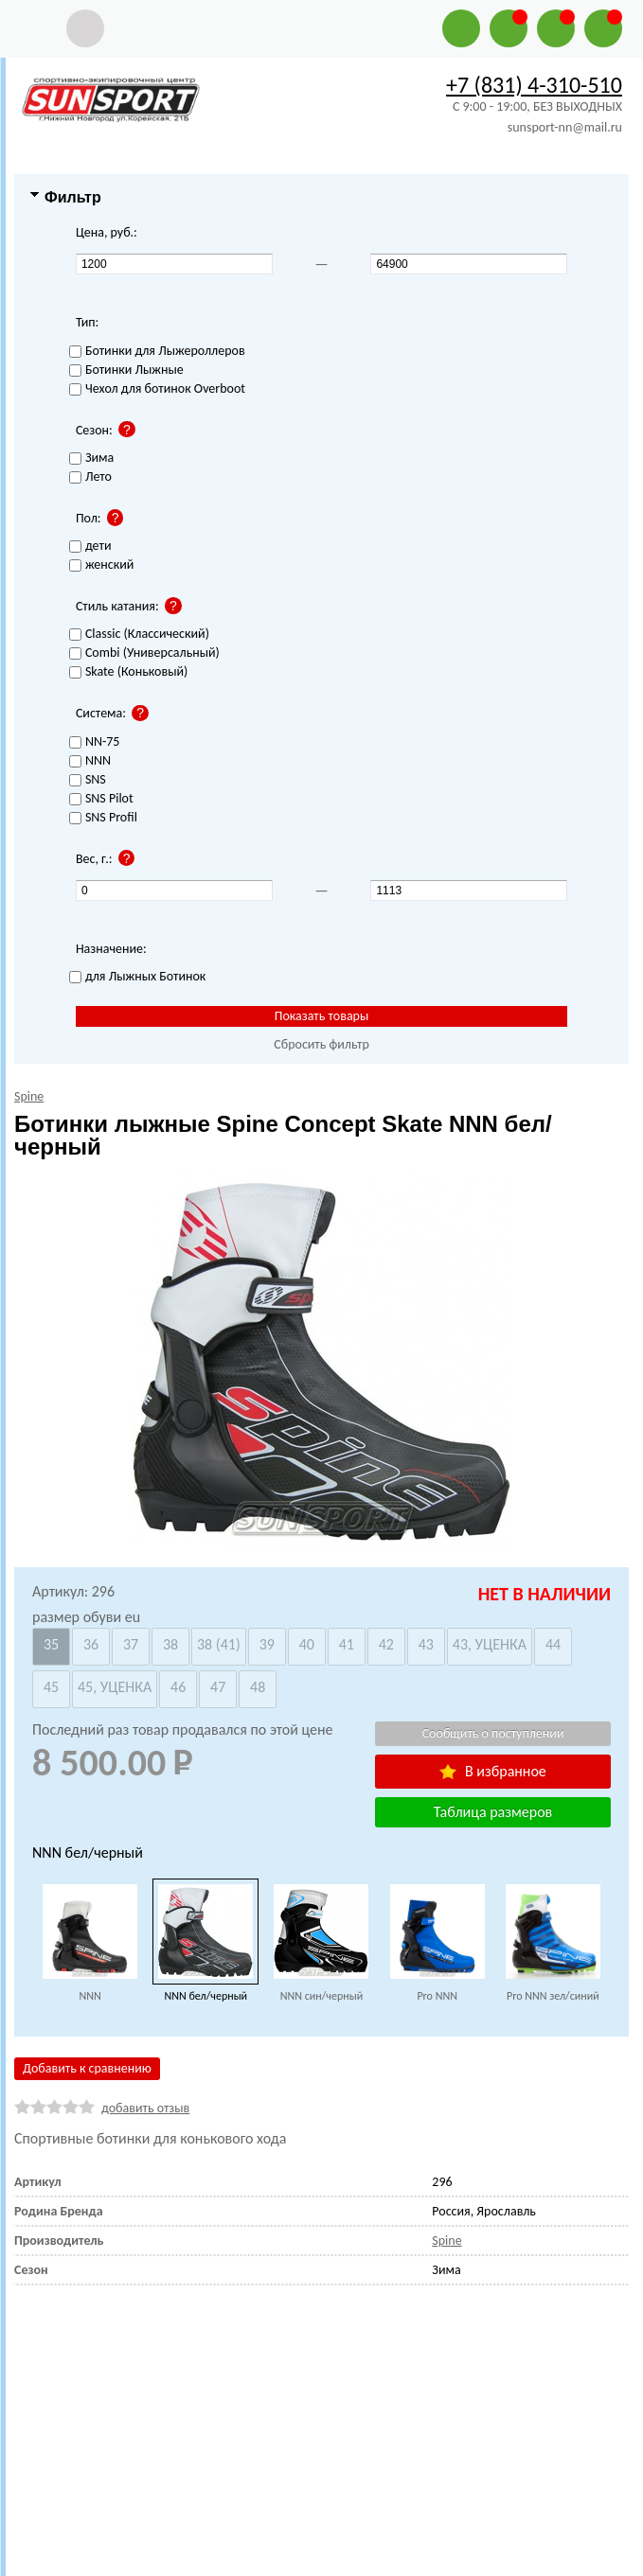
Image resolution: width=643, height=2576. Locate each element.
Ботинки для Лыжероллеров (157, 351)
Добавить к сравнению (87, 2068)
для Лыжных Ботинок (137, 977)
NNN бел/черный (205, 1996)
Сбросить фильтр (321, 1044)
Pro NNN (436, 1996)
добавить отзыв (145, 2108)
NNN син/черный (321, 1996)
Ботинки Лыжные (126, 370)
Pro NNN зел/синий (553, 1996)
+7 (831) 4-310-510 (534, 84)
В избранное (492, 1771)
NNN (89, 1996)
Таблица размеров (493, 1812)
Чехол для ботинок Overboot (157, 389)
